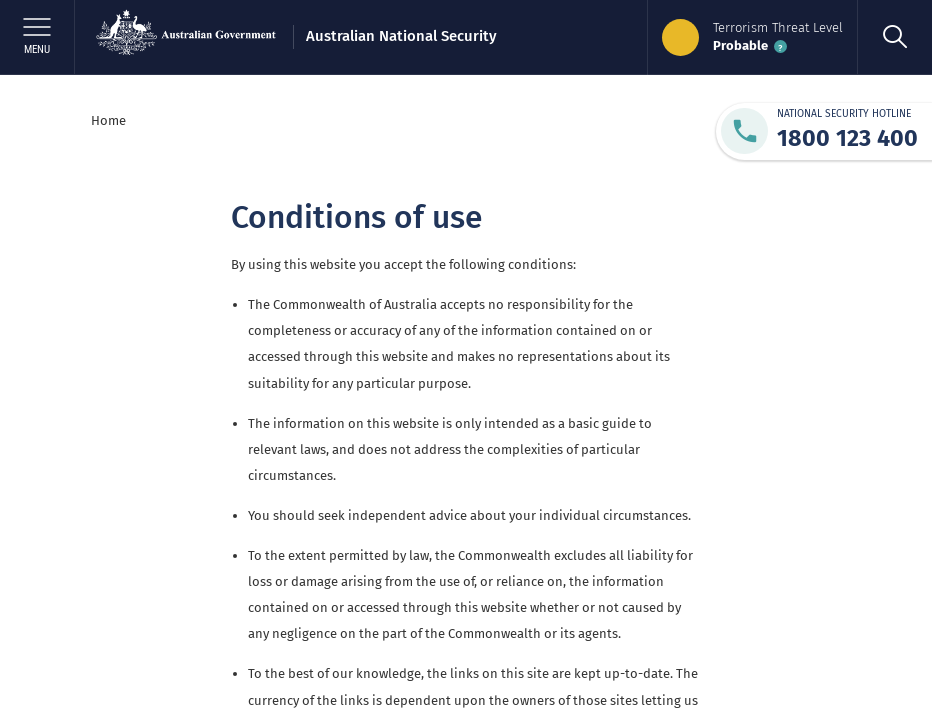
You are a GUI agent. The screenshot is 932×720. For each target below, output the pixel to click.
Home (108, 120)
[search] (894, 37)
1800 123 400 (847, 138)
